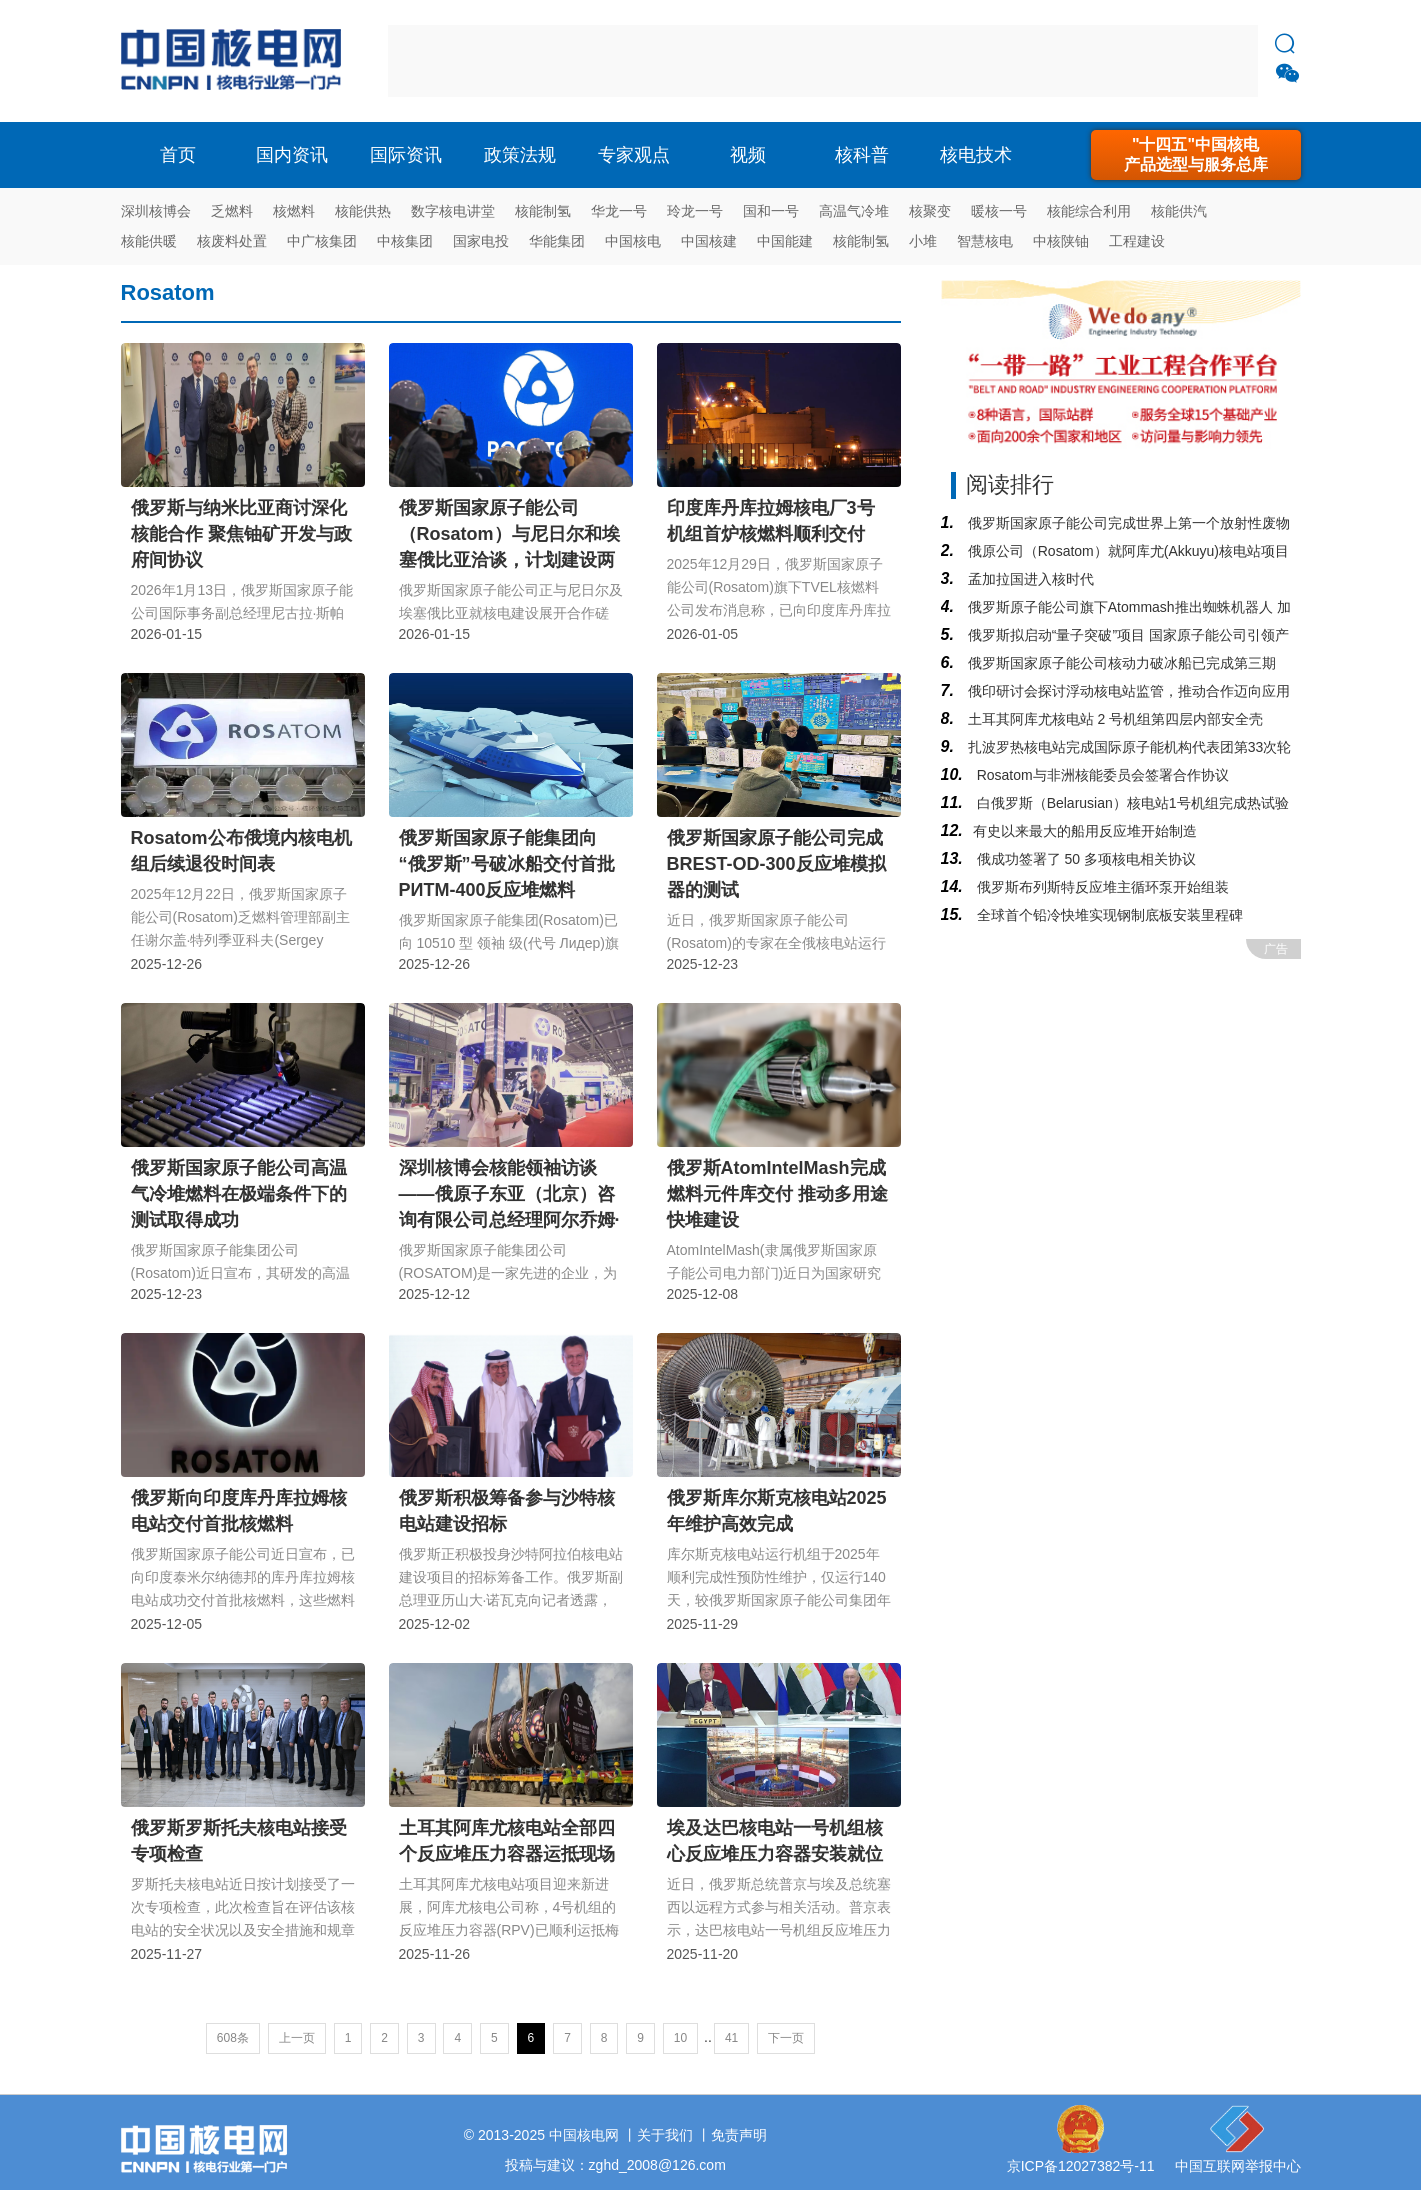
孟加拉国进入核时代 (1029, 579)
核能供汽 (1179, 211)
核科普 (862, 155)
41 (731, 2038)
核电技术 (976, 155)
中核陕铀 (1061, 241)
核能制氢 (543, 211)
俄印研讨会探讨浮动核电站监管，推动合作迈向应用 (1127, 691)
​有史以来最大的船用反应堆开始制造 (1085, 831)
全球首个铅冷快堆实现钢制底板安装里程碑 (1108, 915)
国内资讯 (292, 155)
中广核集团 (322, 241)
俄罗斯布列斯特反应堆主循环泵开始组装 (1101, 887)
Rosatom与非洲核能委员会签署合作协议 (1101, 775)
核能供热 (363, 211)
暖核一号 (999, 211)
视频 (748, 155)
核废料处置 (232, 241)
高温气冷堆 (854, 211)
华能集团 (557, 241)
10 (680, 2038)
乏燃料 (232, 211)
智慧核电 (985, 241)
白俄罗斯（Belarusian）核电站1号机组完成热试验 (1131, 803)
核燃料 (294, 211)
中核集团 (405, 241)
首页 (178, 155)
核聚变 (930, 211)
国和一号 (771, 211)
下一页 (786, 2038)
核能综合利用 (1089, 211)
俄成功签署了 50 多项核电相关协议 (1084, 859)
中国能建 (785, 241)
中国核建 (709, 241)
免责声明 (739, 2135)
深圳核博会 (156, 211)
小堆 (923, 241)
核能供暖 (149, 241)
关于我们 (665, 2135)
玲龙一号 (695, 211)
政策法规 (520, 155)
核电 (236, 61)
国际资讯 (406, 155)
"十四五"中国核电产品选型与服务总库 (1196, 154)
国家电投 (481, 241)
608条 (233, 2038)
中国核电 (633, 241)
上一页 (297, 2038)
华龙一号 (619, 211)
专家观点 (634, 155)
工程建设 (1137, 241)
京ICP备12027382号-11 (1081, 2166)
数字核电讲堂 (453, 211)
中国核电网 (584, 2135)
